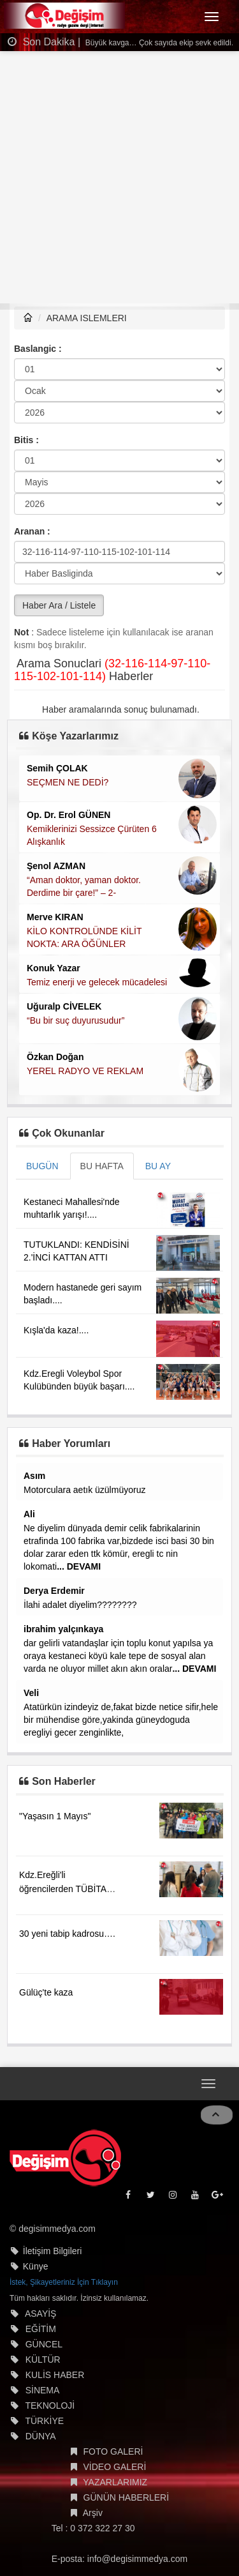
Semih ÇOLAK (57, 768)
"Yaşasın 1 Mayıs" (55, 1816)
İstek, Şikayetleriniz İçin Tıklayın (64, 2282)
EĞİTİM (40, 2329)
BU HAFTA (102, 1166)
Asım (34, 1476)
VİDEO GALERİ (115, 2467)
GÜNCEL (43, 2344)
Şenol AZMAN (56, 866)
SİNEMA (42, 2390)
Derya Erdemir (54, 1591)
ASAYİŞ (41, 2313)
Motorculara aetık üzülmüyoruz (84, 1490)
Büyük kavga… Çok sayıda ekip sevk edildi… (161, 42)
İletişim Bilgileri (52, 2251)
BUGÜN (42, 1166)
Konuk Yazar (53, 968)
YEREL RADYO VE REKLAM (85, 1071)
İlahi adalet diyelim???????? (80, 1605)
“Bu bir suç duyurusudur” (75, 1020)
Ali (29, 1514)
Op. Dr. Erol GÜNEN (68, 815)
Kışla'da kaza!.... (56, 1330)
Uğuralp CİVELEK (64, 1006)
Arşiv (93, 2513)
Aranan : (32, 531)
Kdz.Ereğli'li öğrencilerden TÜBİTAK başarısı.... (66, 1889)
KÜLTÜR (43, 2359)
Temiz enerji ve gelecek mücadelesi (97, 982)
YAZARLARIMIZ (115, 2482)
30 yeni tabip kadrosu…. (67, 1933)
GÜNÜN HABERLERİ (126, 2497)
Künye (35, 2266)
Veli (31, 1693)
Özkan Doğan (55, 1057)
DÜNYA (40, 2436)
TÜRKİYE (44, 2421)
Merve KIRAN (55, 917)
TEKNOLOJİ (50, 2405)
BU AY (158, 1166)
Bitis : (26, 440)
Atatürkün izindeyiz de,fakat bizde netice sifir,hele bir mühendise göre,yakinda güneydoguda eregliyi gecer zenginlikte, (121, 1720)
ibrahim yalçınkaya (63, 1629)
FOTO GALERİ (113, 2451)
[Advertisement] (119, 177)
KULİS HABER (55, 2375)
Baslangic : (38, 349)
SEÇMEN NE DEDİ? (67, 782)
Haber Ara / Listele (59, 605)
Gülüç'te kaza (46, 1992)
